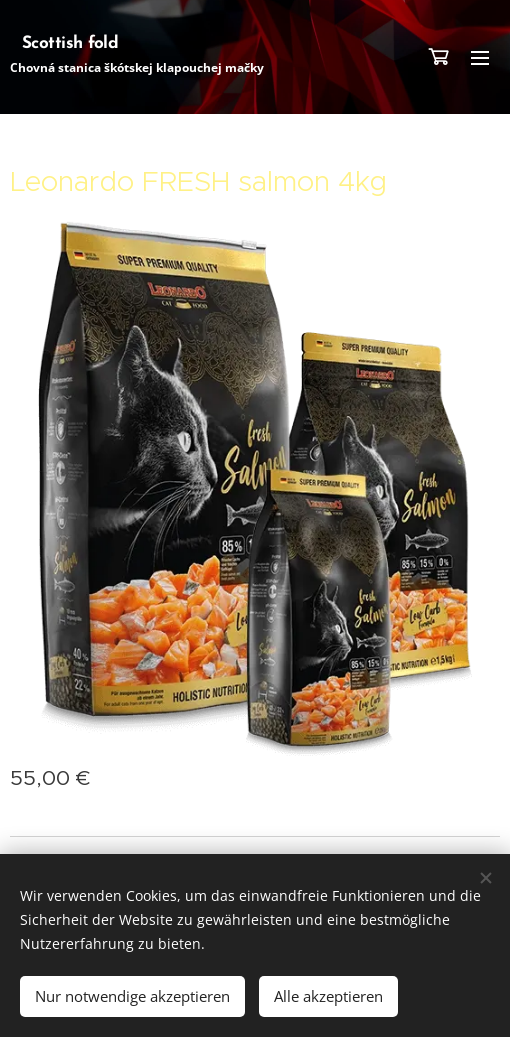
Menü (480, 58)
